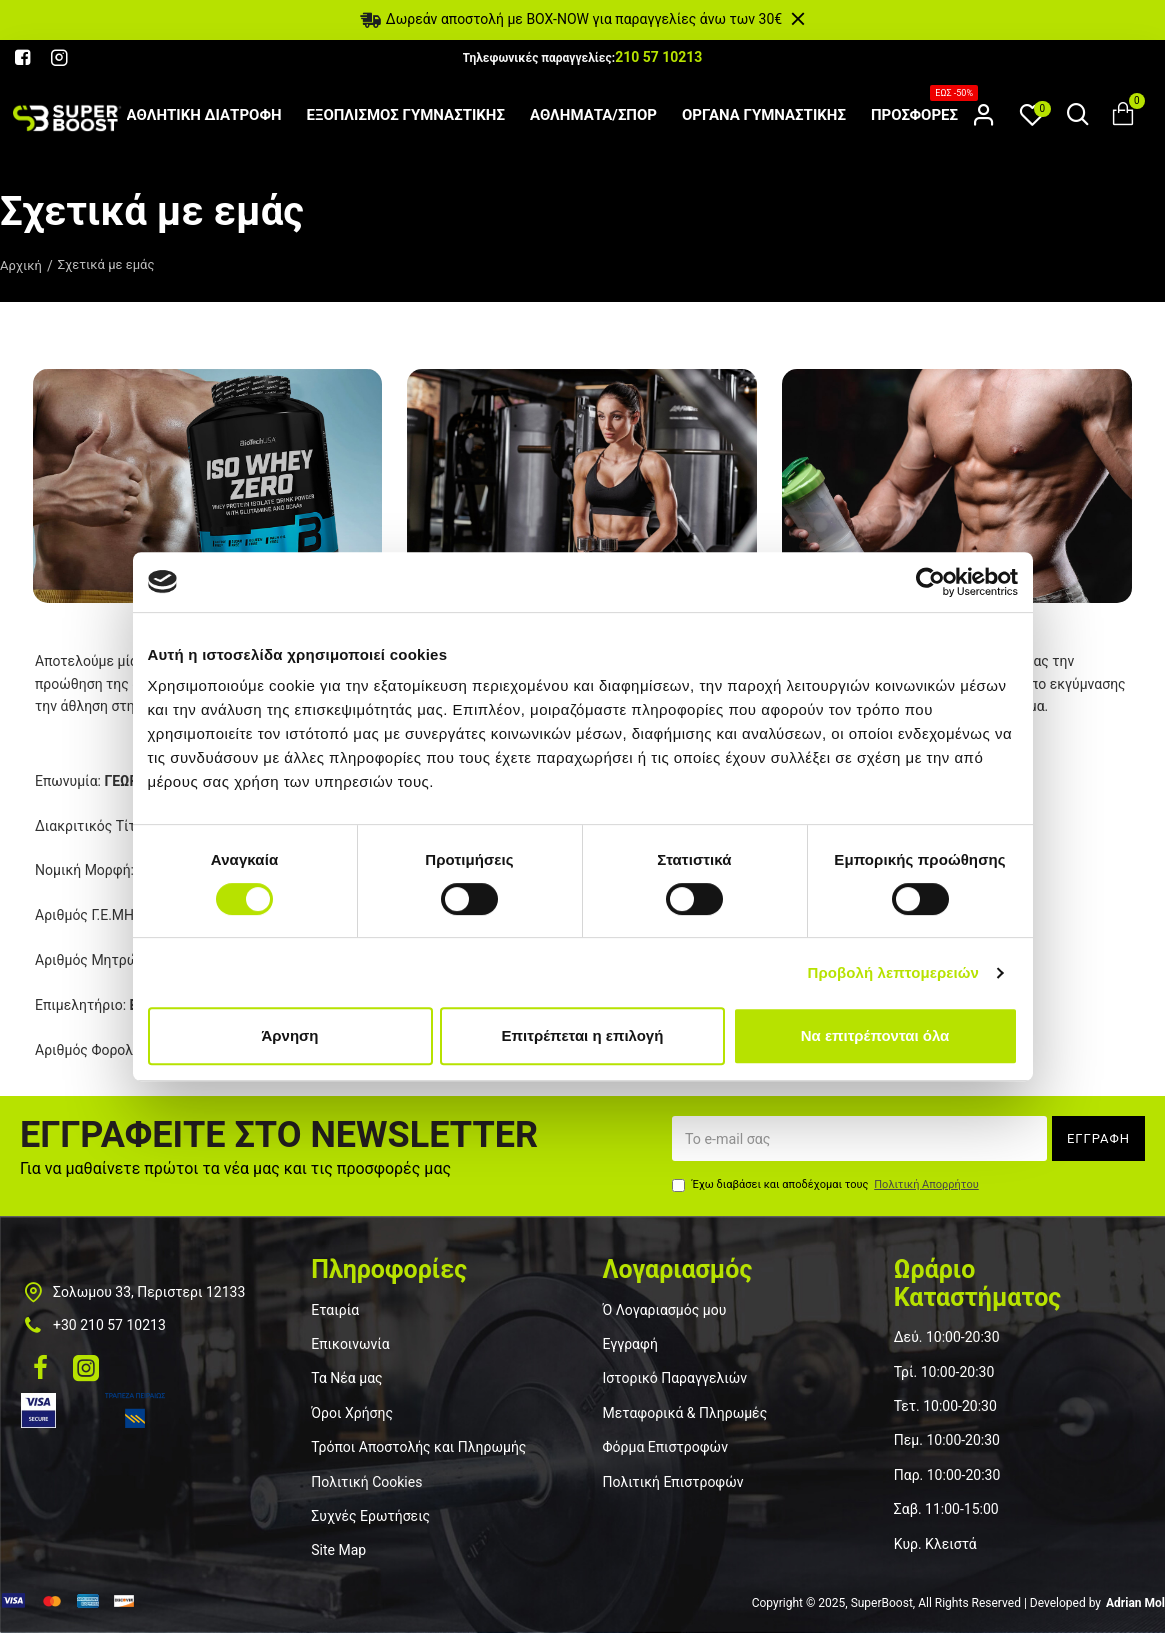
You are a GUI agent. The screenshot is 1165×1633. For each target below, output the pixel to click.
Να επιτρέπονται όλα (875, 1035)
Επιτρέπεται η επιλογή (583, 1035)
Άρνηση (289, 1035)
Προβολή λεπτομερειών (894, 972)
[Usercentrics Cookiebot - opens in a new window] (930, 582)
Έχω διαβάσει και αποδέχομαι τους (827, 1185)
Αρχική (21, 265)
